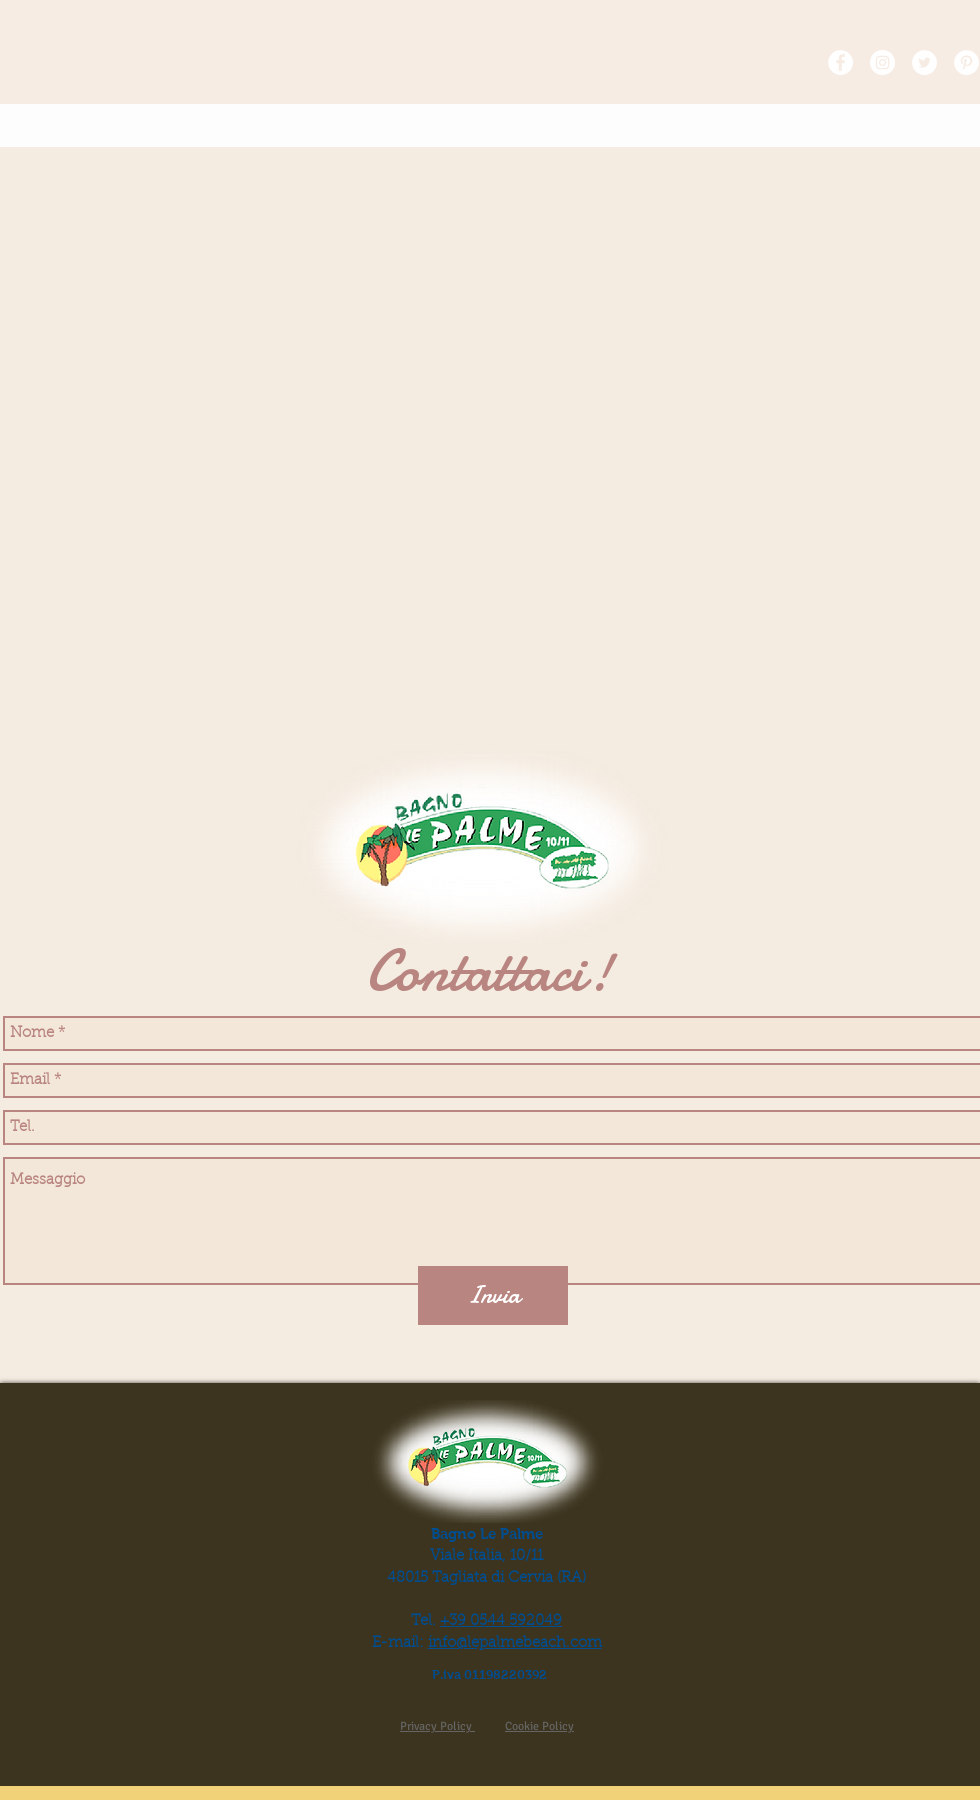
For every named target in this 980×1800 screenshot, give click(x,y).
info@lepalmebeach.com (515, 1643)
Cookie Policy (539, 1726)
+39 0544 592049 (501, 1621)
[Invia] (493, 1295)
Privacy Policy (437, 1726)
